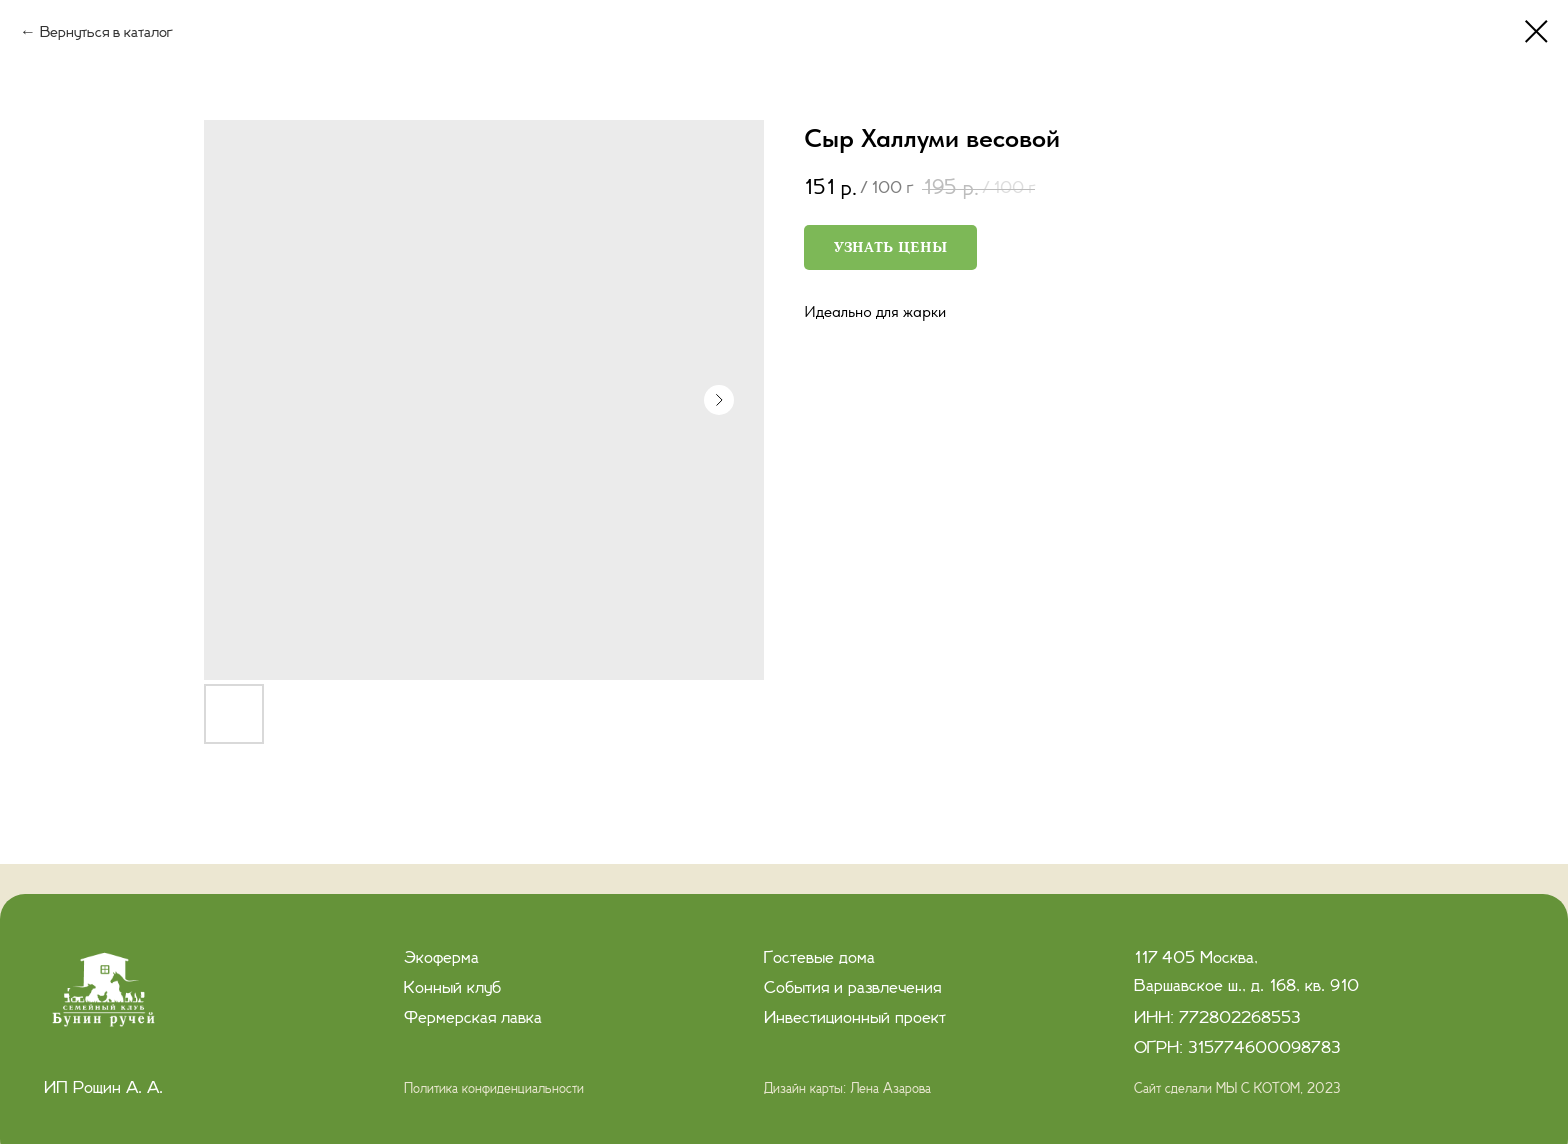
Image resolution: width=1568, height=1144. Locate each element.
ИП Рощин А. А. (103, 1088)
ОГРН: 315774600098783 (1237, 1048)
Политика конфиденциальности (494, 1089)
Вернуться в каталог (106, 32)
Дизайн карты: (807, 1089)
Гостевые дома (819, 958)
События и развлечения (852, 988)
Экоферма (441, 958)
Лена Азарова (890, 1089)
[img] (106, 995)
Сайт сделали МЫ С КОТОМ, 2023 (1237, 1089)
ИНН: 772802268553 (1217, 1018)
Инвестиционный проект (855, 1018)
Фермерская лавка (473, 1018)
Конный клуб (452, 988)
